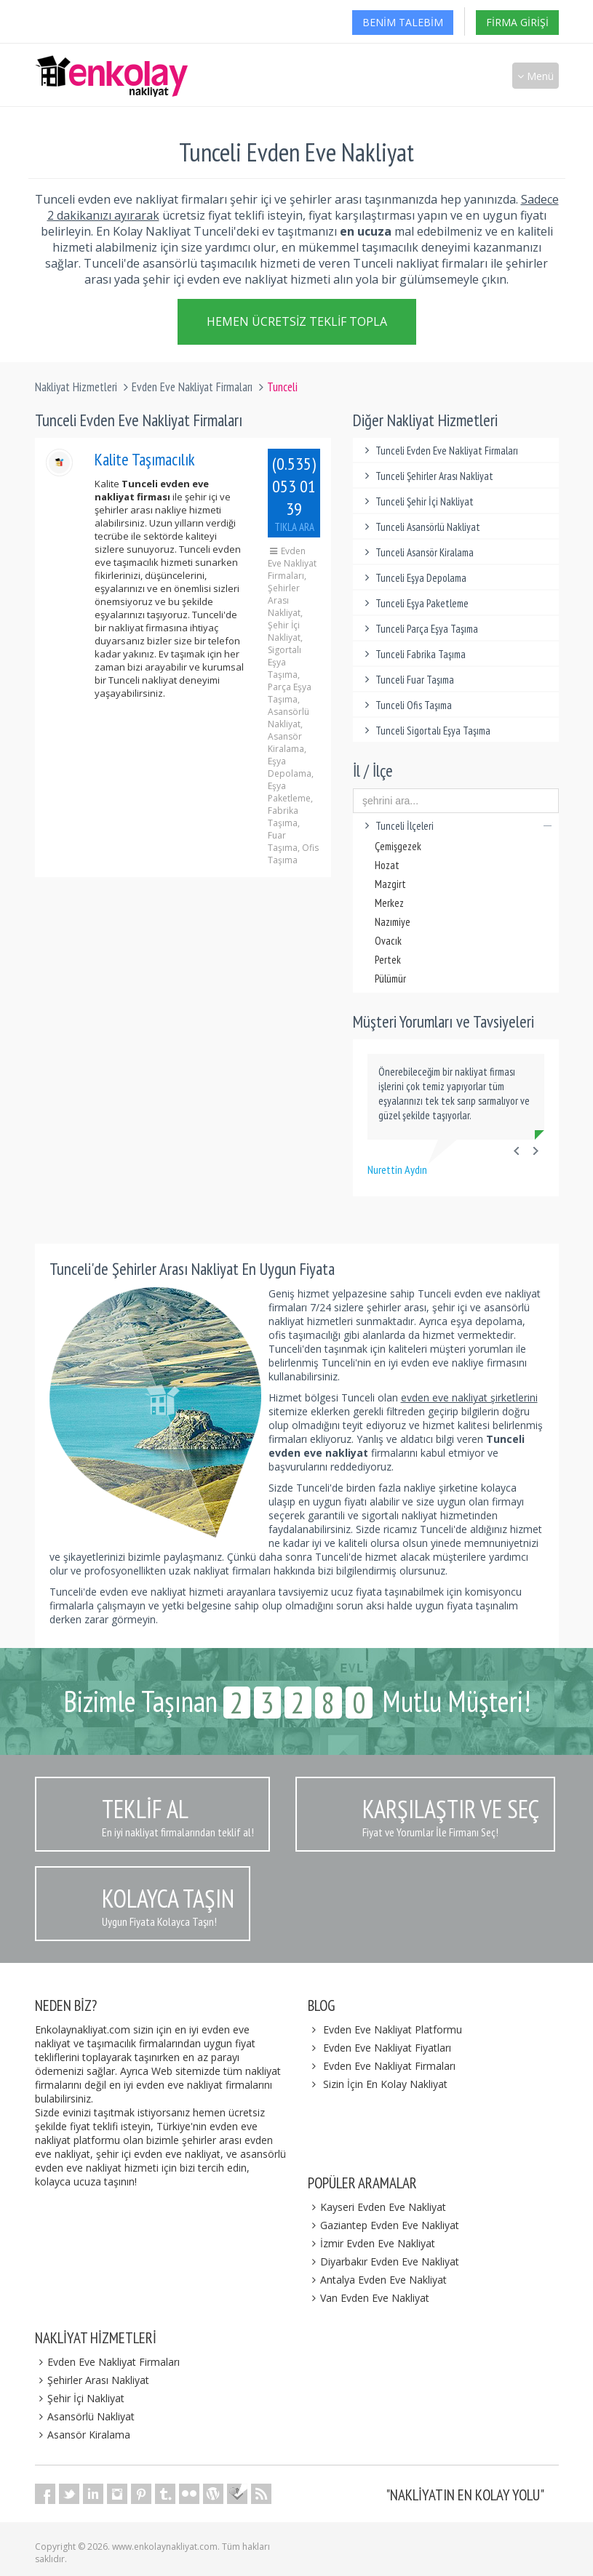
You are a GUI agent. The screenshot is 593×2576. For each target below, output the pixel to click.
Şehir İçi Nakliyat (80, 2398)
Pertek (388, 960)
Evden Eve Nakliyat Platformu (392, 2029)
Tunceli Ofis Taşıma (406, 705)
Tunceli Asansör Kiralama (417, 552)
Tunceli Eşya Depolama (413, 578)
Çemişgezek (398, 846)
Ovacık (388, 941)
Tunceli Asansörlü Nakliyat (420, 527)
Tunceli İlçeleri (456, 826)
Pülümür (390, 978)
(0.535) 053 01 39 (294, 493)
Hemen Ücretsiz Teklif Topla (297, 324)
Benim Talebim (402, 22)
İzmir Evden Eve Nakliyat (372, 2243)
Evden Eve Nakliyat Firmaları (192, 387)
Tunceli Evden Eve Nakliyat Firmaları (439, 450)
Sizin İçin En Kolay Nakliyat (385, 2084)
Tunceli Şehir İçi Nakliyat (417, 501)
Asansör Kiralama (83, 2434)
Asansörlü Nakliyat (85, 2416)
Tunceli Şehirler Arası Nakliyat (426, 476)
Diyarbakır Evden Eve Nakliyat (384, 2261)
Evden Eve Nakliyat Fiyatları (387, 2048)
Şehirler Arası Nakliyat (92, 2380)
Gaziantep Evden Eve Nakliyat (384, 2225)
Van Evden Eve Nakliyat (369, 2298)
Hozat (387, 865)
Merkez (389, 903)
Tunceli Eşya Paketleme (414, 603)
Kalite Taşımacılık (145, 459)
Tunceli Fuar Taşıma (407, 680)
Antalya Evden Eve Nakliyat (377, 2280)
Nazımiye (392, 922)
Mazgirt (390, 884)
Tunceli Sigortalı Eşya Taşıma (425, 730)
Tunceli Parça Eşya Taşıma (419, 629)
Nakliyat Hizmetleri (76, 387)
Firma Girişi (517, 22)
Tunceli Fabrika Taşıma (413, 654)
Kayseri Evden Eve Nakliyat (377, 2207)
